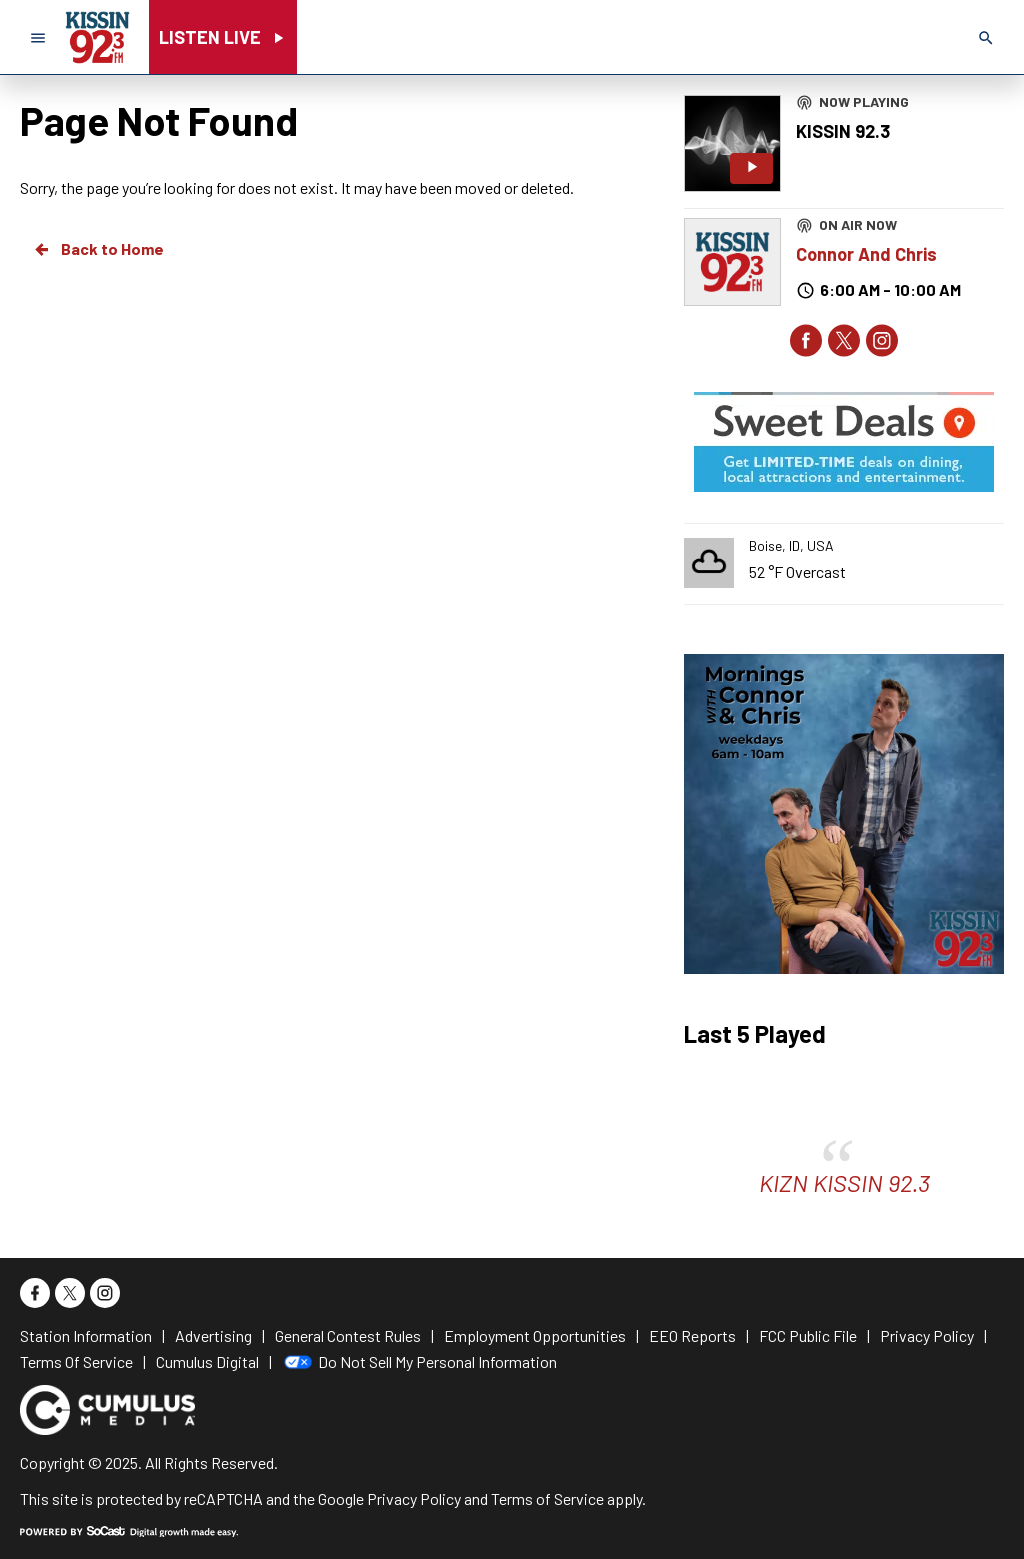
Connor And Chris (866, 254)
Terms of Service (547, 1498)
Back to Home (98, 249)
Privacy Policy (414, 1498)
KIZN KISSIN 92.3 (844, 1182)
